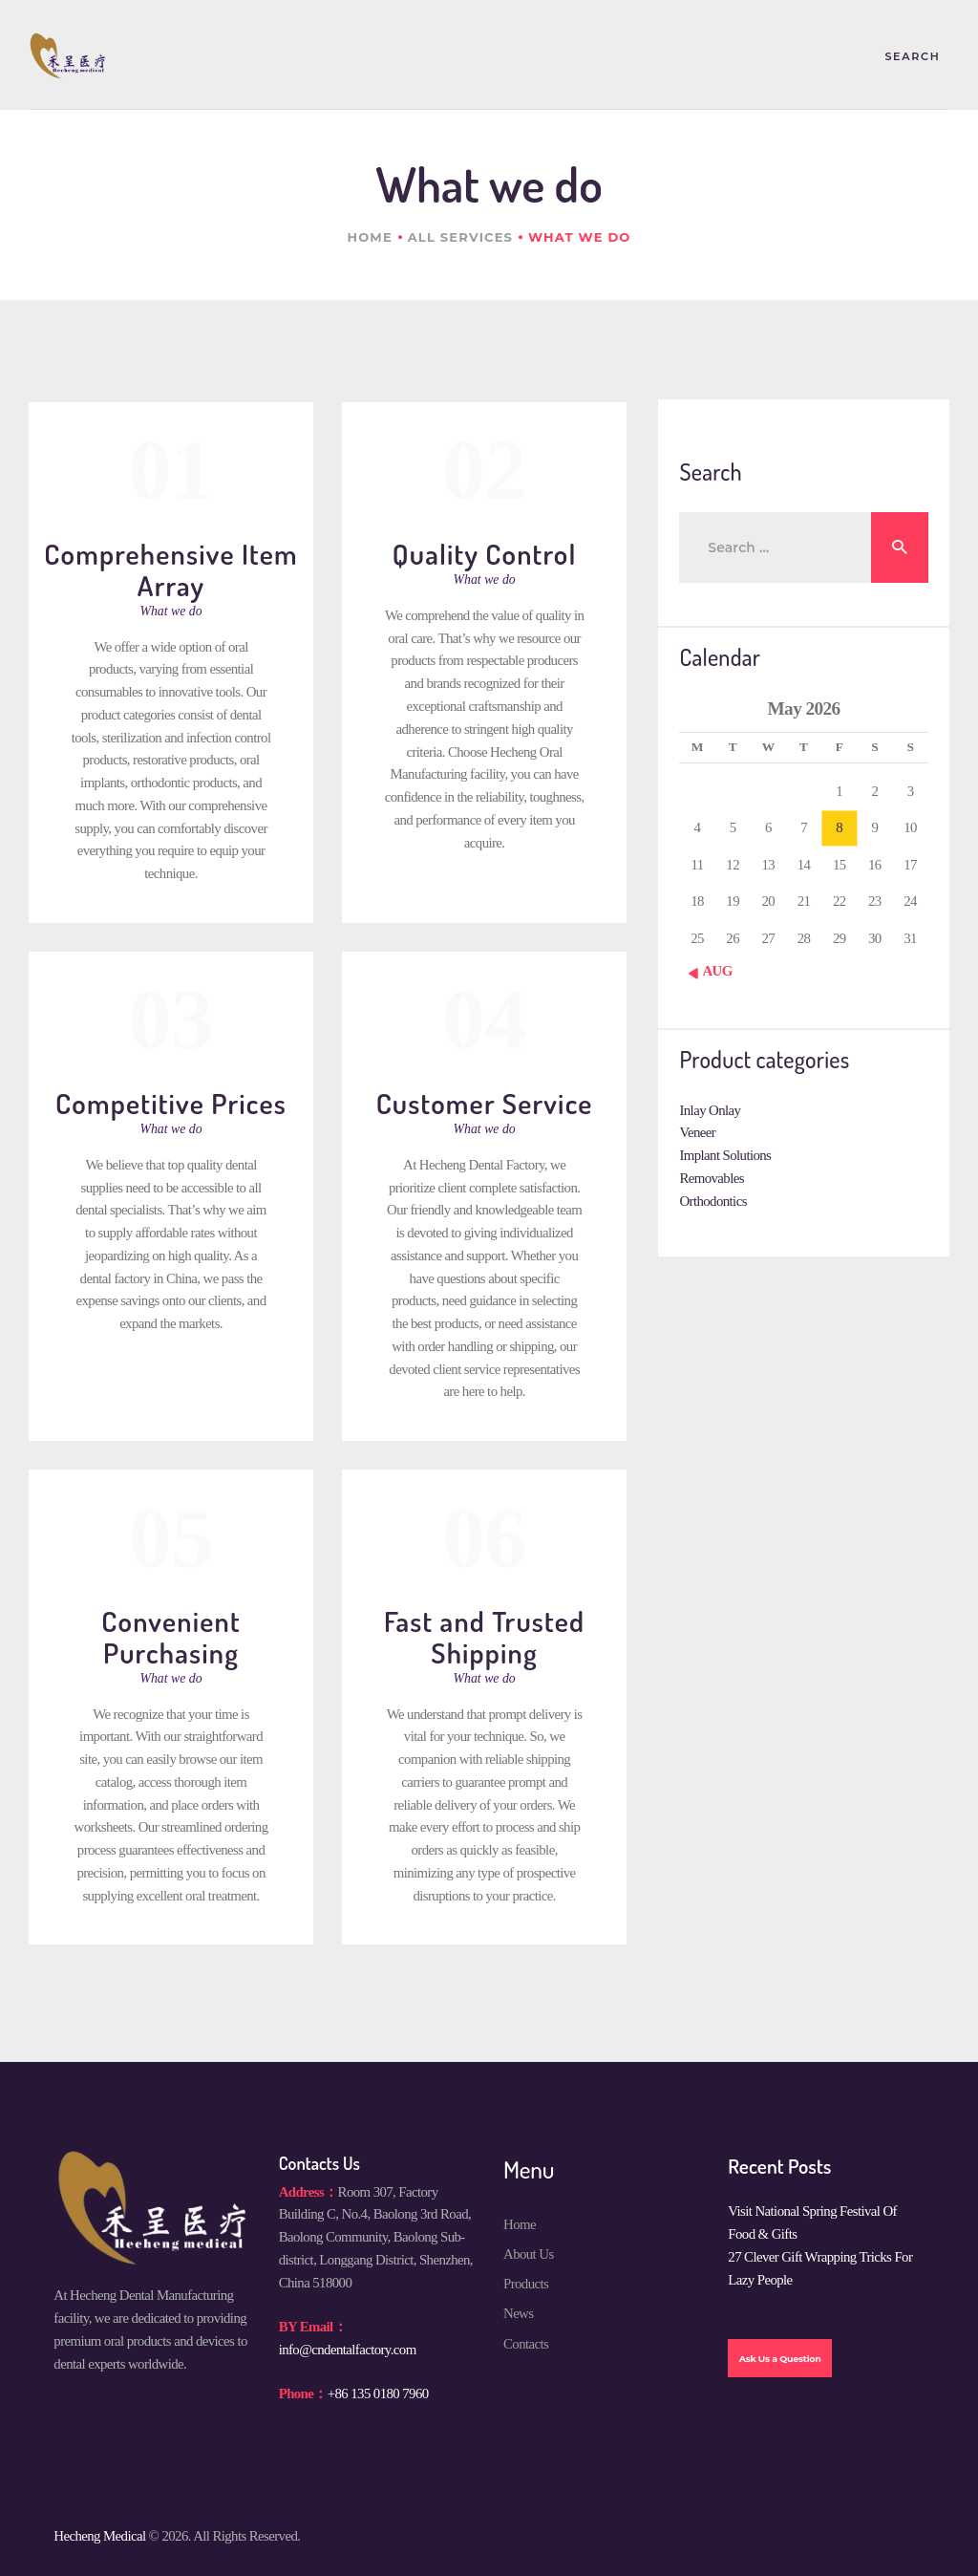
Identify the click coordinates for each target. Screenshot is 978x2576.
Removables (711, 1178)
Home (369, 237)
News (518, 2313)
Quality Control (485, 553)
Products (525, 2283)
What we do (171, 611)
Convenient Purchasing (171, 1636)
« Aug (712, 970)
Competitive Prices (171, 1103)
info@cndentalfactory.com (347, 2349)
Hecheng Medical (99, 2536)
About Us (528, 2254)
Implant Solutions (725, 1155)
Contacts (525, 2343)
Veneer (697, 1132)
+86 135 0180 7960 (378, 2393)
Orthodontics (712, 1201)
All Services (460, 237)
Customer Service (484, 1103)
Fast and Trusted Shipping (484, 1636)
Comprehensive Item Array (171, 569)
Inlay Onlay (709, 1110)
